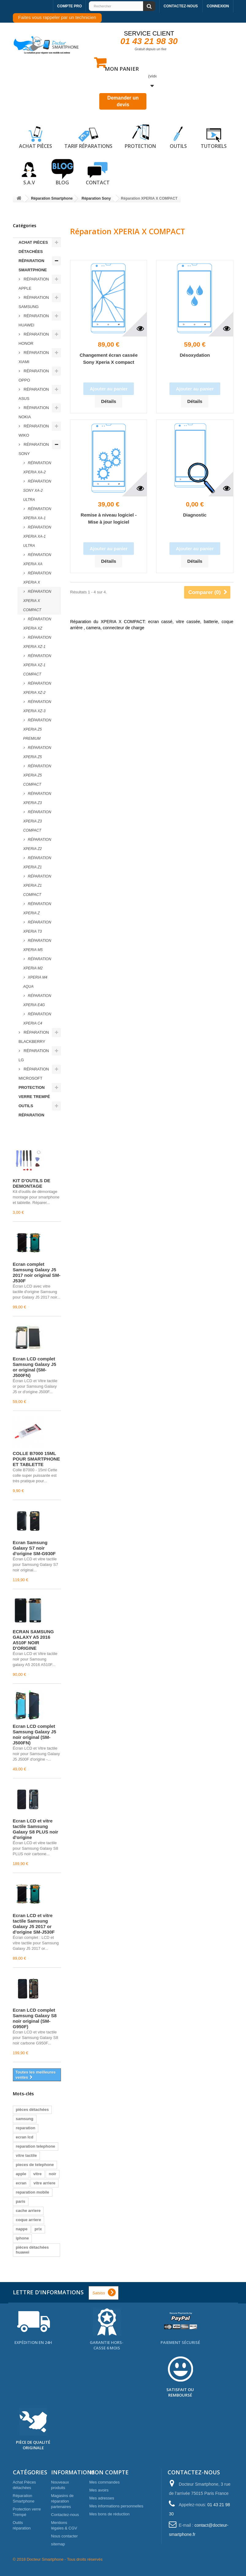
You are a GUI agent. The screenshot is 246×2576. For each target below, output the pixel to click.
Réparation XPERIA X (37, 578)
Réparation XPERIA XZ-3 (37, 706)
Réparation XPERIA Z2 (37, 844)
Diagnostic (195, 514)
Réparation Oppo (34, 375)
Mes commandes (104, 2482)
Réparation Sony (34, 449)
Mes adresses (101, 2498)
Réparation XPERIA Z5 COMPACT (37, 775)
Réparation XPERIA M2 (37, 963)
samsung (24, 2118)
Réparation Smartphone (33, 265)
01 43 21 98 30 (149, 41)
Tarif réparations (88, 135)
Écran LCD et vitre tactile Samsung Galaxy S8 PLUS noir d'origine (35, 1829)
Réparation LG (34, 1055)
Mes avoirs (99, 2490)
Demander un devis (122, 101)
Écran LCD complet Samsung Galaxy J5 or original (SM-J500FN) (34, 1367)
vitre (37, 2174)
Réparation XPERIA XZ (37, 623)
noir (52, 2174)
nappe (22, 2229)
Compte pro (69, 6)
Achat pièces (35, 135)
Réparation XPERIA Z (37, 908)
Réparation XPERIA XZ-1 (37, 642)
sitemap (58, 2544)
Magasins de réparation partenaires (62, 2501)
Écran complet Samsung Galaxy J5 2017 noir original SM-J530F (37, 1272)
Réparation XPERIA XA (37, 559)
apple (21, 2174)
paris (20, 2201)
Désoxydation (195, 355)
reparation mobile (32, 2192)
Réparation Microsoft (34, 1074)
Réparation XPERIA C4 (37, 1018)
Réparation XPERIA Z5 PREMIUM (37, 729)
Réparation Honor (34, 339)
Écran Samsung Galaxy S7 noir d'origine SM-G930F (34, 1548)
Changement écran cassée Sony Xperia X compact (109, 358)
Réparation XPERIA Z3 (37, 798)
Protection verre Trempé (34, 1092)
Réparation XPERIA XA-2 (37, 467)
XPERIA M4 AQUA (35, 982)
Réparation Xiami (34, 357)
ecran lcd (24, 2137)
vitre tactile (26, 2155)
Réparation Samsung (34, 302)
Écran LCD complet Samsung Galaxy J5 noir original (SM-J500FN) (34, 1734)
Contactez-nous (181, 6)
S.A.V (29, 172)
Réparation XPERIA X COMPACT (37, 600)
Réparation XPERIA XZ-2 (37, 688)
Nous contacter (64, 2536)
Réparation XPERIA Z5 (37, 752)
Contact (98, 172)
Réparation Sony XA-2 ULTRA (37, 490)
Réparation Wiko (34, 431)
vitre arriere (44, 2183)
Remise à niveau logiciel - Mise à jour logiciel (109, 518)
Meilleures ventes (31, 1132)
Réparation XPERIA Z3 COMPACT (37, 821)
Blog (62, 172)
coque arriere (28, 2219)
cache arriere (28, 2210)
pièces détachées (32, 2109)
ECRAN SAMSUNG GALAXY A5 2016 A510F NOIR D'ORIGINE (33, 1640)
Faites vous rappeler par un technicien (57, 17)
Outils (178, 135)
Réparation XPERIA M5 (37, 945)
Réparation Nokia (34, 412)
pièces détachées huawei (32, 2249)
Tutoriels (214, 135)
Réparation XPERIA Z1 (37, 862)
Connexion (218, 6)
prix (38, 2229)
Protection (140, 135)
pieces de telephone (35, 2164)
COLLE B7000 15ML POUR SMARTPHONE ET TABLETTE (36, 1459)
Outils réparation (31, 1110)
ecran (21, 2183)
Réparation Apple (34, 284)
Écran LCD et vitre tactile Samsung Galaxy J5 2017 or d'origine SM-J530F (34, 1924)
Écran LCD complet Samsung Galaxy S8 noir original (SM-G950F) (35, 2018)
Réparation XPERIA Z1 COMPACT (37, 885)
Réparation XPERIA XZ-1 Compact (37, 665)
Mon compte (109, 2472)
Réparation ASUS (34, 394)
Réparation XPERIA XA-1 (37, 513)
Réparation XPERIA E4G (37, 1000)
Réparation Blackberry (34, 1037)
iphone (22, 2238)
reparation (26, 2128)
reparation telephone (35, 2146)
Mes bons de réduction (109, 2514)
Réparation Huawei (34, 320)
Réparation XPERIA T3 (37, 927)
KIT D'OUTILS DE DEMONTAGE (32, 1183)
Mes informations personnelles (116, 2506)
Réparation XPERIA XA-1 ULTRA (37, 536)
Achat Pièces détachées (33, 247)
